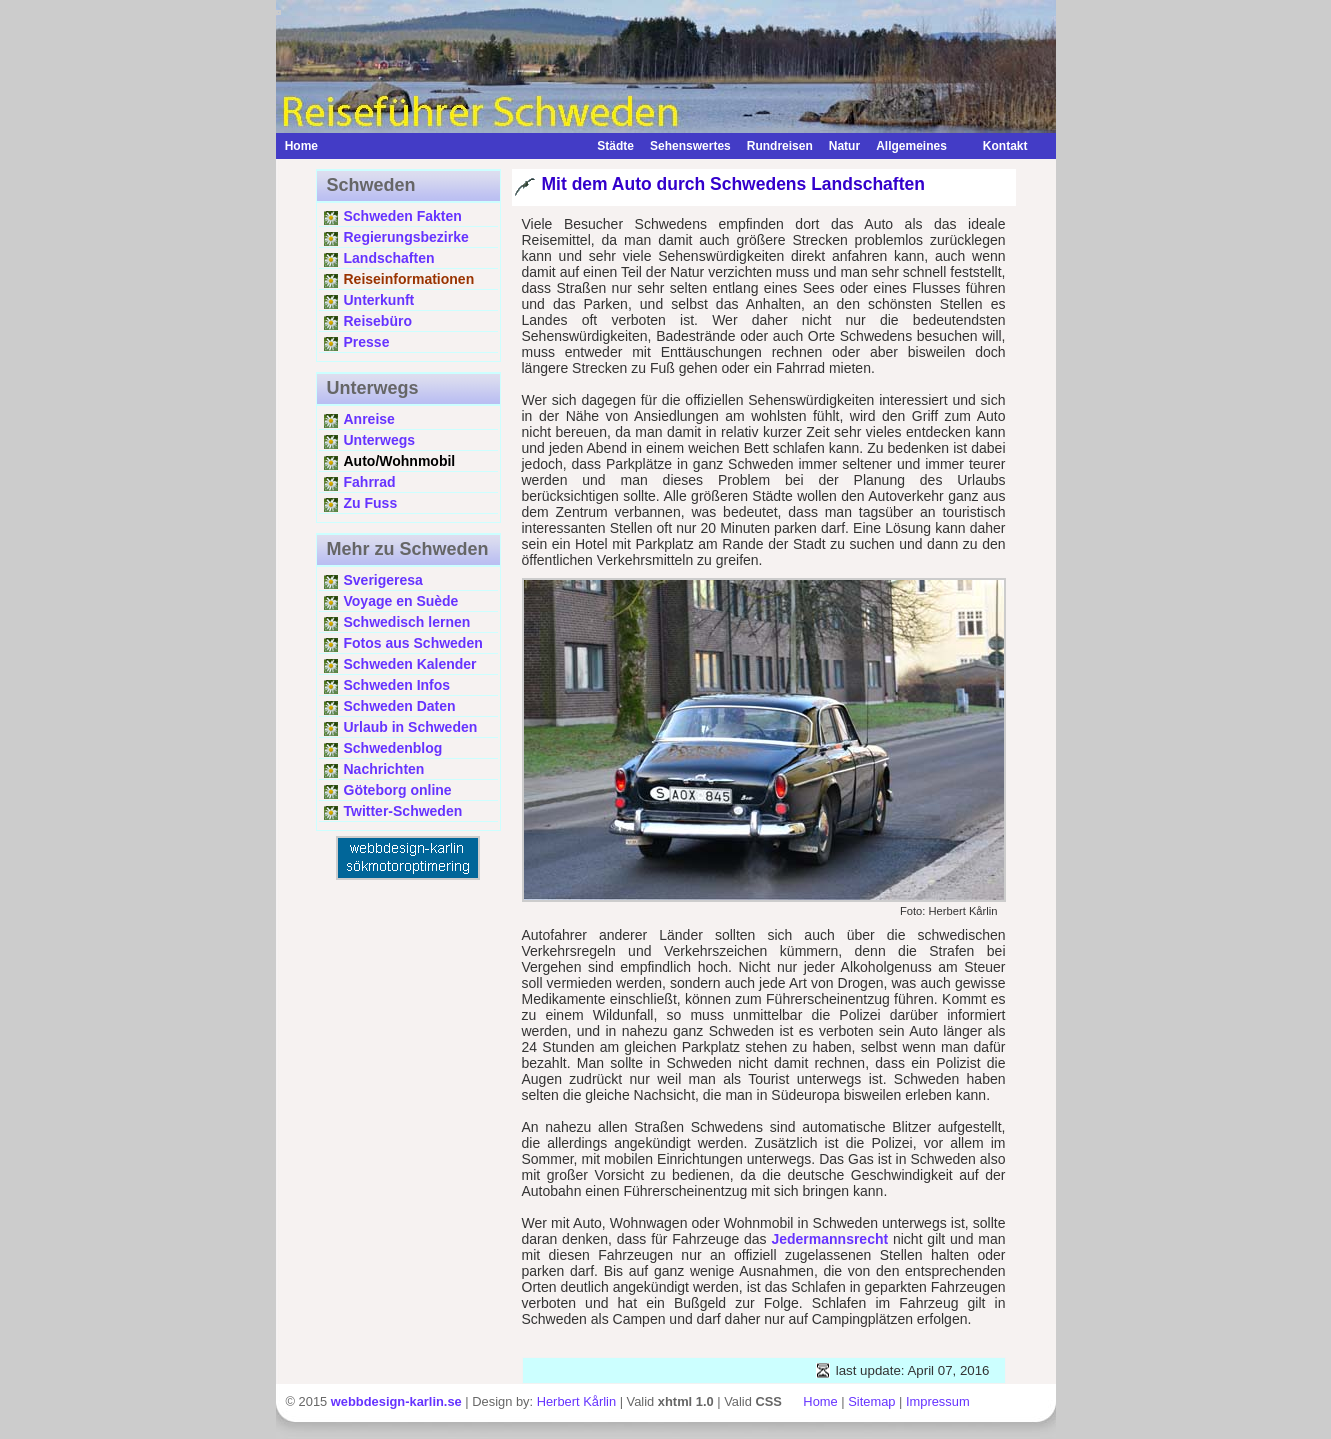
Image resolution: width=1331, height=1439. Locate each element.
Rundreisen (780, 146)
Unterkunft (379, 300)
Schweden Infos (397, 685)
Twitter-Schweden (403, 811)
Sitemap (871, 1401)
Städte (615, 146)
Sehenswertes (690, 146)
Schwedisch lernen (407, 622)
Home (301, 146)
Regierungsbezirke (406, 237)
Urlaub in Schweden (411, 727)
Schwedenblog (393, 748)
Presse (367, 342)
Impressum (938, 1401)
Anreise (369, 419)
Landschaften (389, 258)
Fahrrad (370, 482)
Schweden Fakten (403, 216)
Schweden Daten (400, 706)
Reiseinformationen (409, 279)
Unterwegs (380, 440)
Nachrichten (384, 769)
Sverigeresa (383, 580)
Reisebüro (378, 321)
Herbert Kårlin (576, 1401)
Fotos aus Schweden (413, 643)
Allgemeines (911, 146)
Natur (844, 146)
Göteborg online (398, 790)
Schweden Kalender (410, 664)
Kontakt (995, 146)
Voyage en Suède (401, 601)
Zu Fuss (371, 503)
